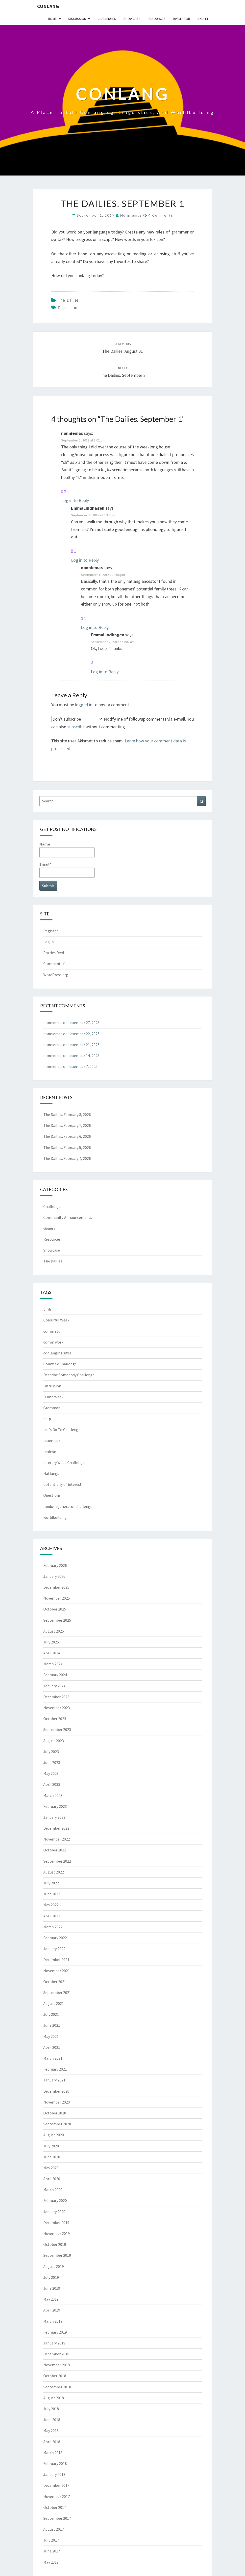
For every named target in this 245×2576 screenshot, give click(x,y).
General (50, 1228)
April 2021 (51, 2047)
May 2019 (51, 2299)
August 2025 (53, 1631)
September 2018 (57, 2386)
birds (47, 1309)
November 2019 (56, 2233)
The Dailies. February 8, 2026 (67, 1114)
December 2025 (56, 1587)
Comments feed (57, 963)
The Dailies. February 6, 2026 (67, 1136)
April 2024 (51, 1652)
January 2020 (54, 2211)
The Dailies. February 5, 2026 (67, 1147)
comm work (53, 1342)
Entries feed (53, 952)
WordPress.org (55, 974)
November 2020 (56, 2102)
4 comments (160, 215)
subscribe (76, 727)
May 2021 (51, 2036)
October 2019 (54, 2244)
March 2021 (52, 2058)
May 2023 (51, 1773)
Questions (52, 1495)
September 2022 (57, 1861)
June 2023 (51, 1762)
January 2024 (54, 1685)
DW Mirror (181, 18)
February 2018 (55, 2463)
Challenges (107, 18)
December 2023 (56, 1696)
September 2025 (57, 1620)
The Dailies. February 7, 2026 (67, 1125)
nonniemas (131, 215)
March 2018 (52, 2452)
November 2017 (56, 2496)
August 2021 (53, 2003)
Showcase (131, 18)
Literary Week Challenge (64, 1462)
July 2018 (51, 2408)
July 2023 (51, 1751)
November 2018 (56, 2364)
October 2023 (54, 1718)
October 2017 (54, 2507)
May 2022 (51, 1904)
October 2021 (54, 1981)
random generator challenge (67, 1506)
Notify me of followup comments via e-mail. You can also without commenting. (122, 723)
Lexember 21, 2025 (83, 1044)
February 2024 (55, 1674)
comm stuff (53, 1331)
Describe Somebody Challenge (69, 1374)
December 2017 (56, 2485)
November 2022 (56, 1839)
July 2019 (51, 2277)
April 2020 (51, 2178)
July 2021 (51, 2014)
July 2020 (51, 2145)
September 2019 (57, 2255)
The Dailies (68, 300)
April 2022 (51, 1915)
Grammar (51, 1407)
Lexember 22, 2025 (83, 1033)
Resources (157, 18)
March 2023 (52, 1795)
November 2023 (56, 1707)
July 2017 (51, 2540)
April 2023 (51, 1784)
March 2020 (52, 2189)
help (47, 1418)
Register (50, 930)
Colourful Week (56, 1319)
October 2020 (54, 2112)
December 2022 (56, 1828)
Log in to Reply (75, 500)
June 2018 (51, 2419)
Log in (48, 941)
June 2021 (51, 2025)
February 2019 (55, 2332)
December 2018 (56, 2353)
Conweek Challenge (60, 1363)
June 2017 (51, 2550)
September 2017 (57, 2518)
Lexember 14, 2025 (83, 1055)
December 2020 (56, 2091)
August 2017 (53, 2529)
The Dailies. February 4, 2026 (67, 1158)
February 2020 (55, 2200)
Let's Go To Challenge (61, 1429)
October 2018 (54, 2375)
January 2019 (54, 2343)
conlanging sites (57, 1352)
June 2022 (51, 1893)
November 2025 (56, 1598)
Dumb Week (53, 1396)
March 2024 (52, 1663)
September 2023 (57, 1729)
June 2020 (51, 2156)
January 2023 (54, 1817)
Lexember (51, 1440)
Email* (67, 869)
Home (52, 18)
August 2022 (53, 1872)
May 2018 (51, 2430)
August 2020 (53, 2134)
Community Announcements (67, 1217)
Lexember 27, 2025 (83, 1022)
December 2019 (56, 2222)
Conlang (48, 6)
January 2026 (54, 1576)
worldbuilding (55, 1517)
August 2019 (53, 2266)
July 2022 (51, 1882)
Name (67, 849)
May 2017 (51, 2562)
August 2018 (53, 2397)
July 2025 (51, 1641)
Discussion (77, 18)
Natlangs (51, 1473)
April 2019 (51, 2310)
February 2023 (55, 1806)
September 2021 (57, 1992)
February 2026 (55, 1565)
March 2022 (52, 1926)
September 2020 (57, 2123)
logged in (83, 704)
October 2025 (54, 1609)
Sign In (202, 18)
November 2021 (56, 1970)
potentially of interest (62, 1484)
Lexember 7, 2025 (83, 1066)
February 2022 (55, 1937)
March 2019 (52, 2321)
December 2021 (56, 1959)
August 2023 (53, 1740)
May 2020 (51, 2167)
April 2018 (51, 2441)
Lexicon (49, 1451)
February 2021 (55, 2069)
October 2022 (54, 1849)
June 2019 (51, 2288)
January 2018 (54, 2474)
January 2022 (54, 1948)
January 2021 (54, 2080)
